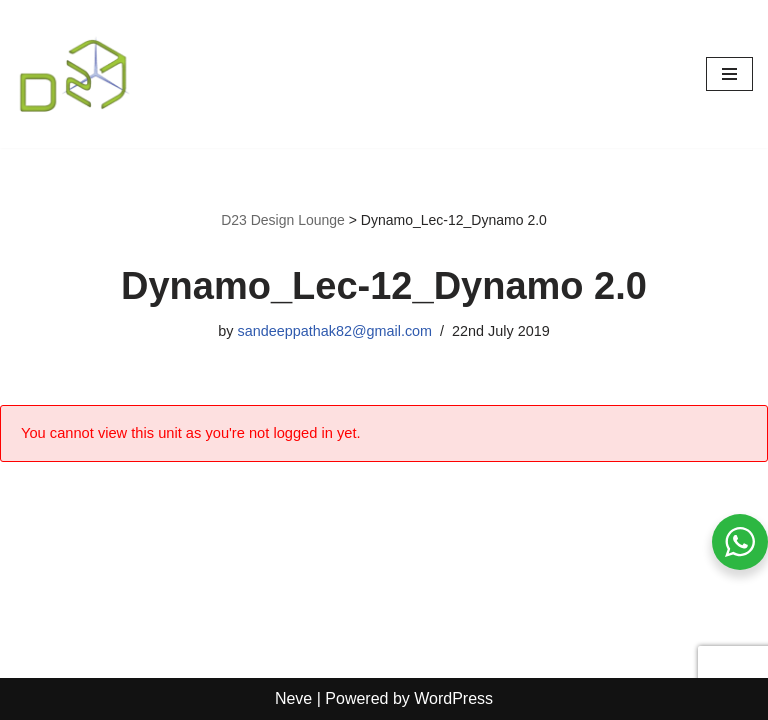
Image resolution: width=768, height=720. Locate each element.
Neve (293, 698)
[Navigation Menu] (729, 74)
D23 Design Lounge (283, 220)
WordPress (453, 698)
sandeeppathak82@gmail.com (334, 331)
